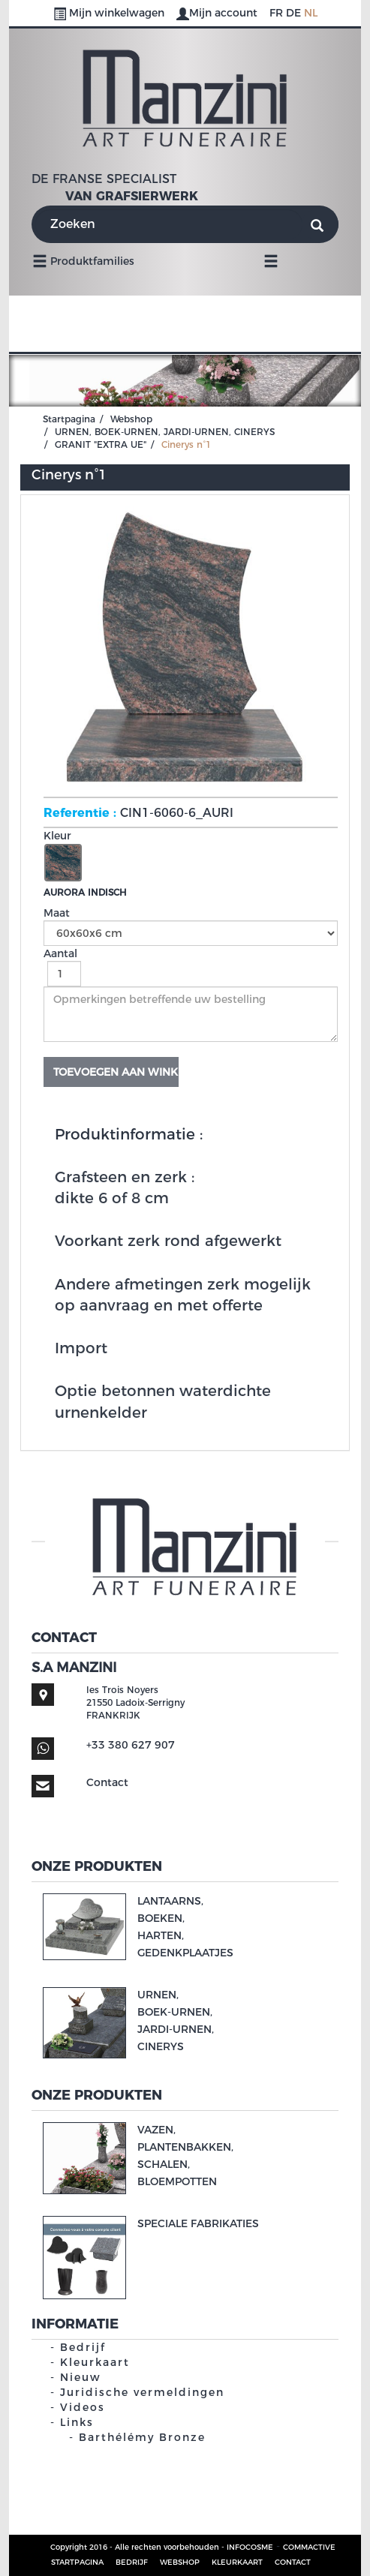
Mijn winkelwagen (110, 13)
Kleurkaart (95, 2362)
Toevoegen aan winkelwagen (116, 1072)
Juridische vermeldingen (142, 2392)
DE (293, 13)
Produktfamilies (83, 260)
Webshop (131, 419)
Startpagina (69, 419)
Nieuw (80, 2377)
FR (276, 13)
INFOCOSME (250, 2547)
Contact (107, 1782)
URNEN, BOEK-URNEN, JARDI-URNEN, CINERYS (165, 431)
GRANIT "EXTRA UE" (100, 444)
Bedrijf (83, 2347)
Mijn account (218, 13)
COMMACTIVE (309, 2547)
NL (310, 13)
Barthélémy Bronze (142, 2437)
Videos (82, 2407)
